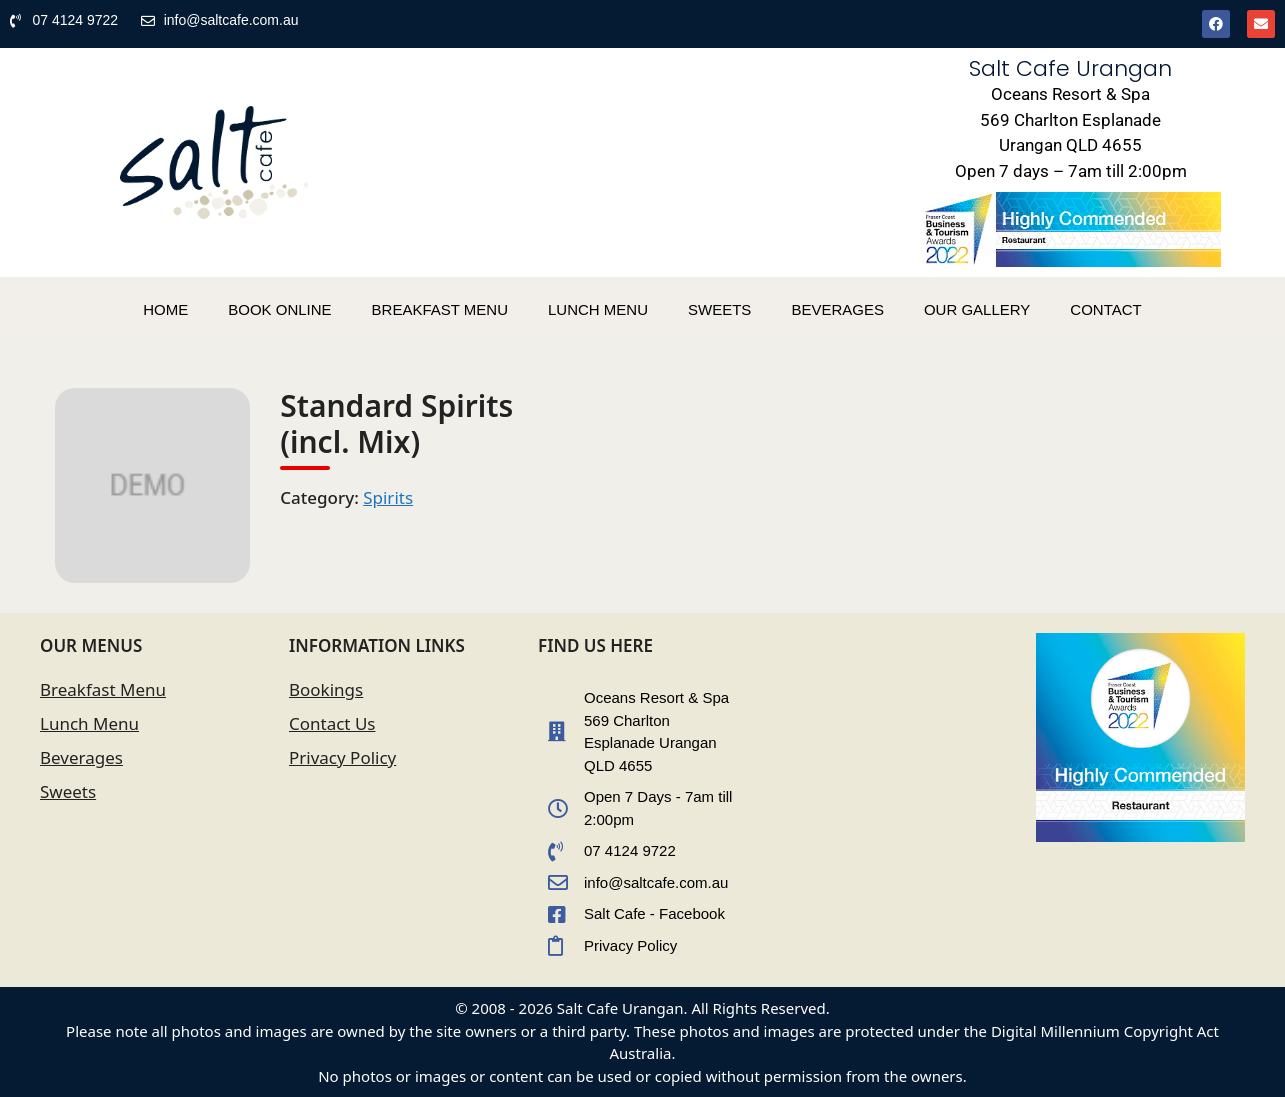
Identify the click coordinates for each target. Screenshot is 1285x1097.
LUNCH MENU (598, 309)
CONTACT (1105, 309)
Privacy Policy (342, 757)
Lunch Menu (89, 723)
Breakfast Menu (103, 689)
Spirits (388, 497)
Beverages (81, 757)
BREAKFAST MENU (440, 309)
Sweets (68, 791)
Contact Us (332, 723)
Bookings (326, 689)
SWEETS (719, 309)
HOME (165, 309)
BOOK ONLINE (279, 309)
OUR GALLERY (977, 309)
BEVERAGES (837, 309)
